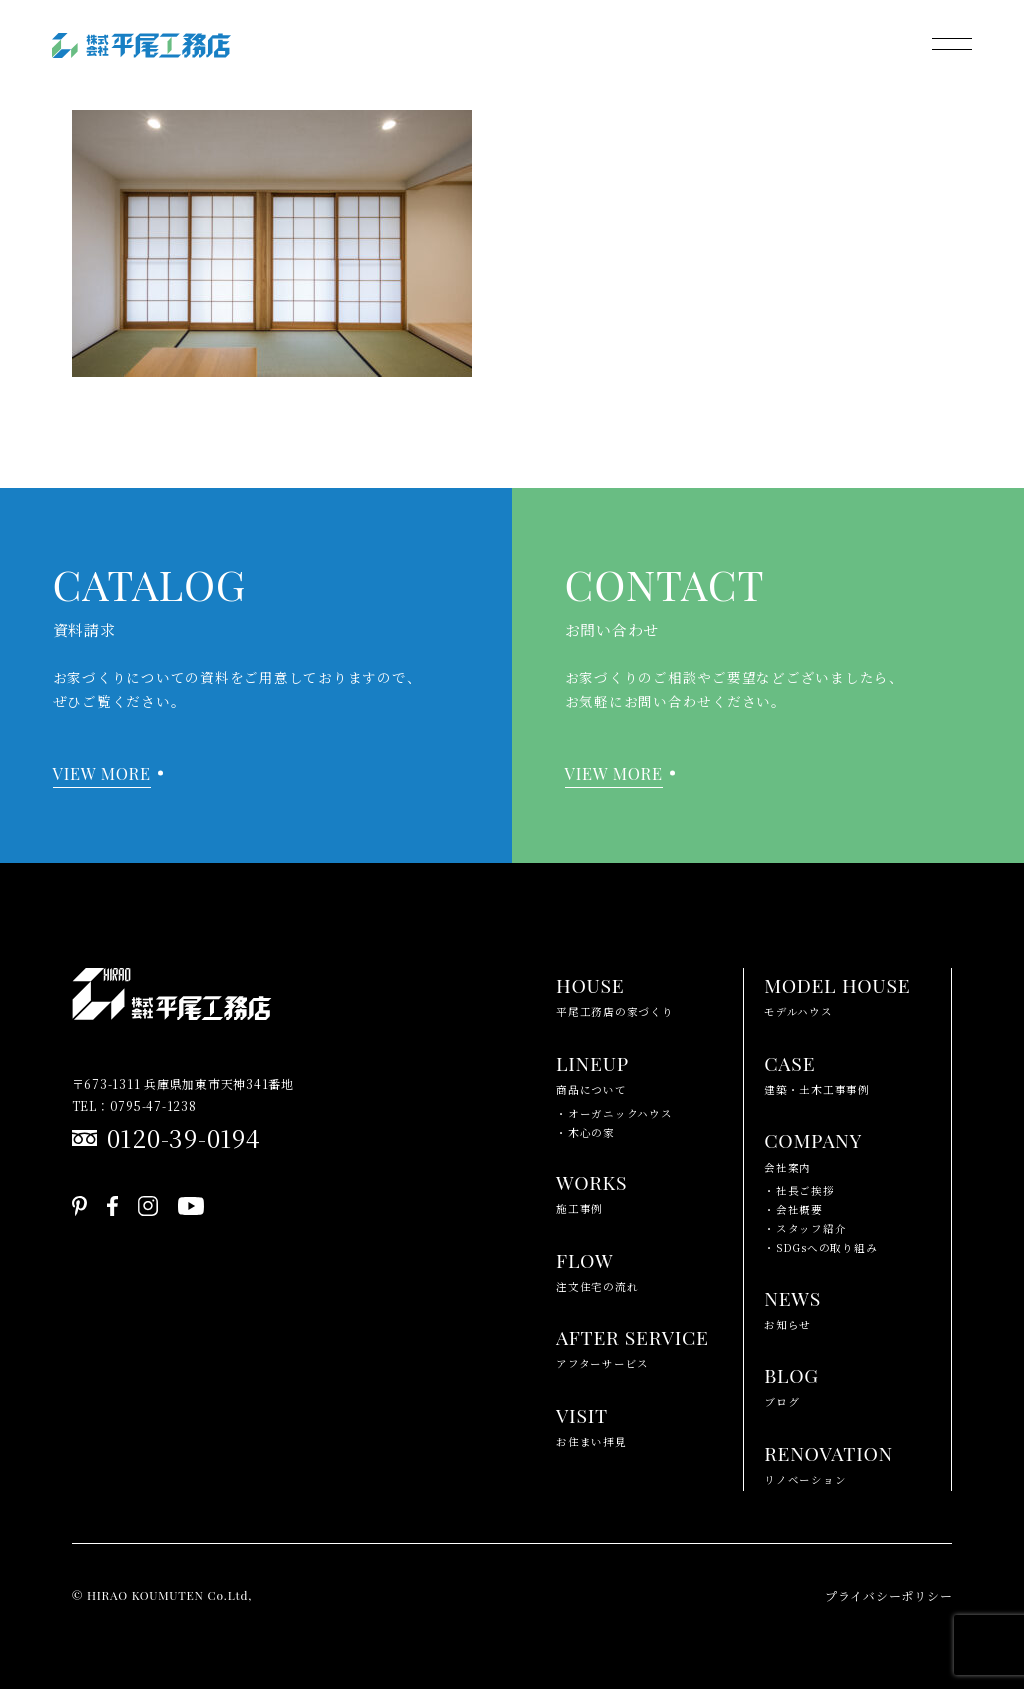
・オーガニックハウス (614, 1113)
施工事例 (591, 1190)
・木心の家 (585, 1132)
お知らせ (792, 1306)
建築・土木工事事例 (817, 1071)
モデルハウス (837, 993)
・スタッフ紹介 (805, 1228)
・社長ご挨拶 (799, 1190)
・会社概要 (793, 1209)
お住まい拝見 (591, 1423)
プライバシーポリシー (889, 1595)
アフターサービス (632, 1345)
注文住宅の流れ (597, 1268)
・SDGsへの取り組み (820, 1247)
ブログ (791, 1383)
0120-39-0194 (184, 1137)
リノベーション (828, 1461)
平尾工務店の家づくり (615, 993)
